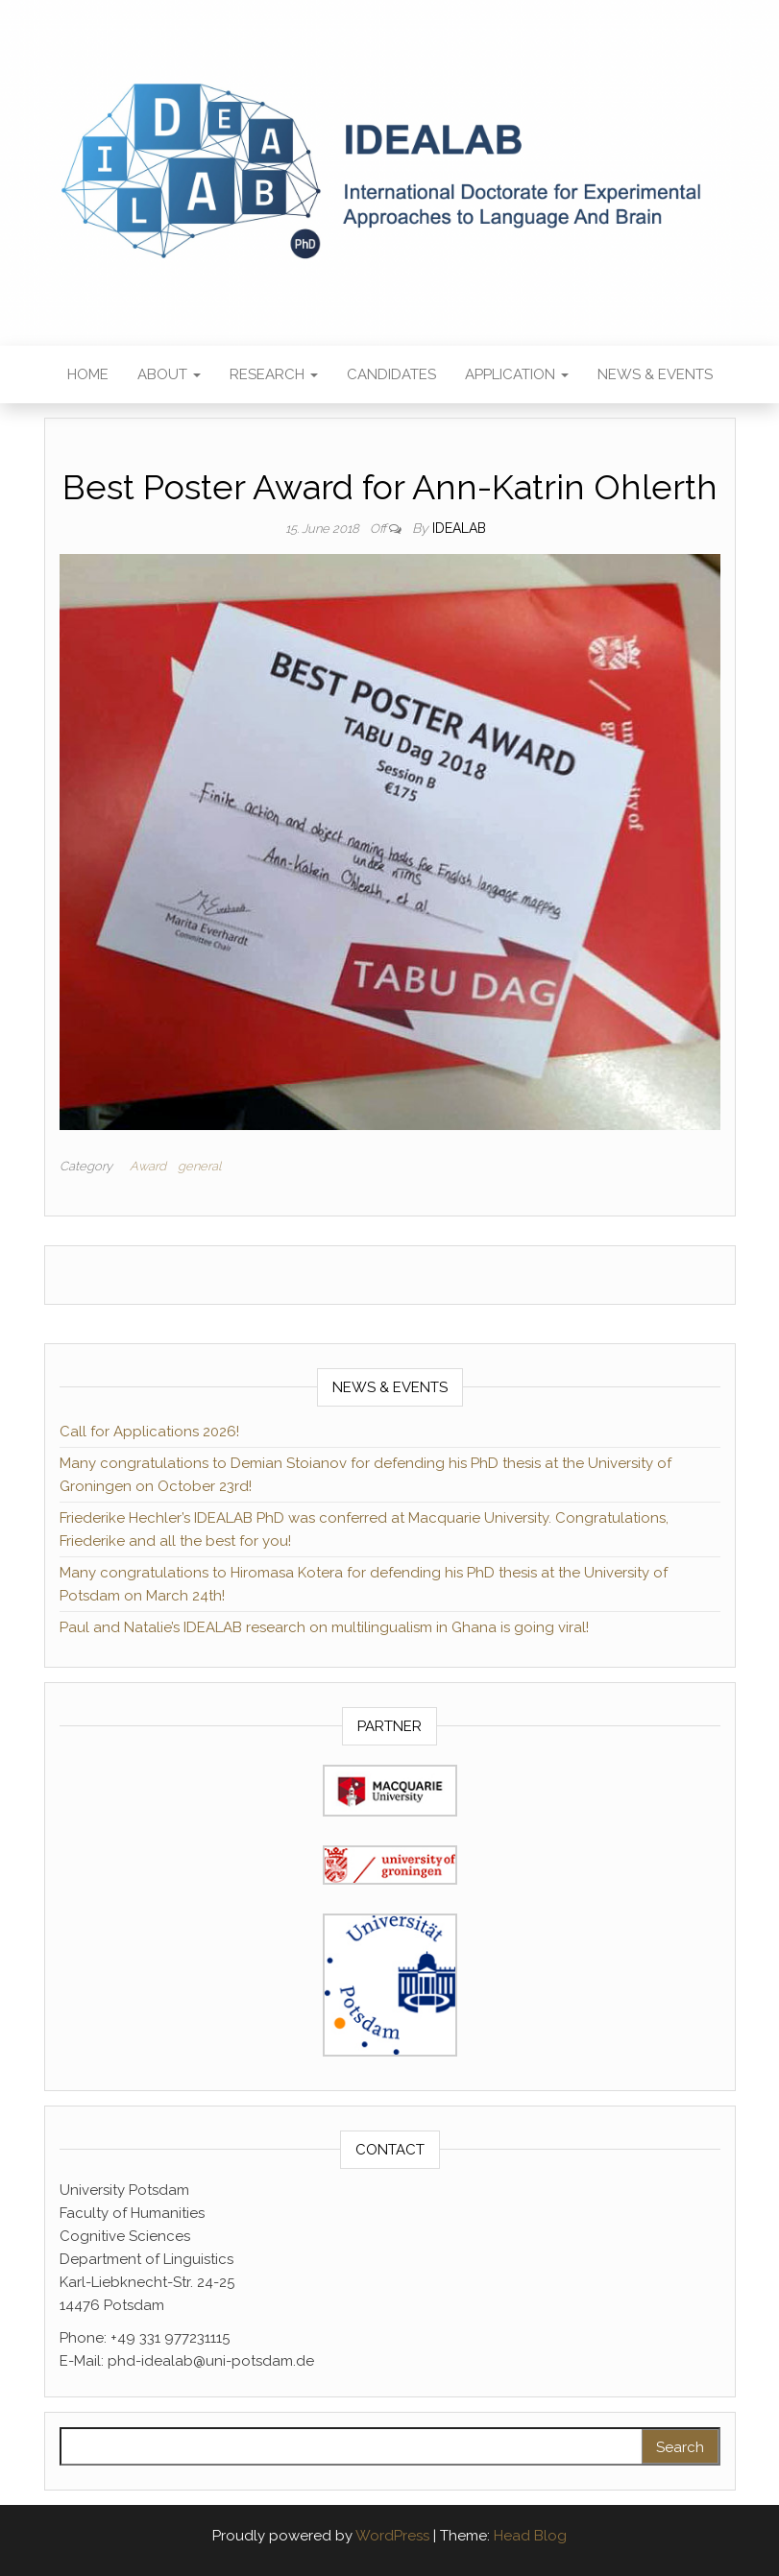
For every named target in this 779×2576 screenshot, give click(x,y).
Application (517, 374)
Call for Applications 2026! (149, 1431)
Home (88, 374)
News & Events (655, 374)
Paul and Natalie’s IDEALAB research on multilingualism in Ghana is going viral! (324, 1627)
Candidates (391, 374)
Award (148, 1166)
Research (274, 374)
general (199, 1166)
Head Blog (530, 2535)
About (169, 374)
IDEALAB (459, 528)
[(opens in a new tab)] (390, 1789)
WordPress (392, 2535)
